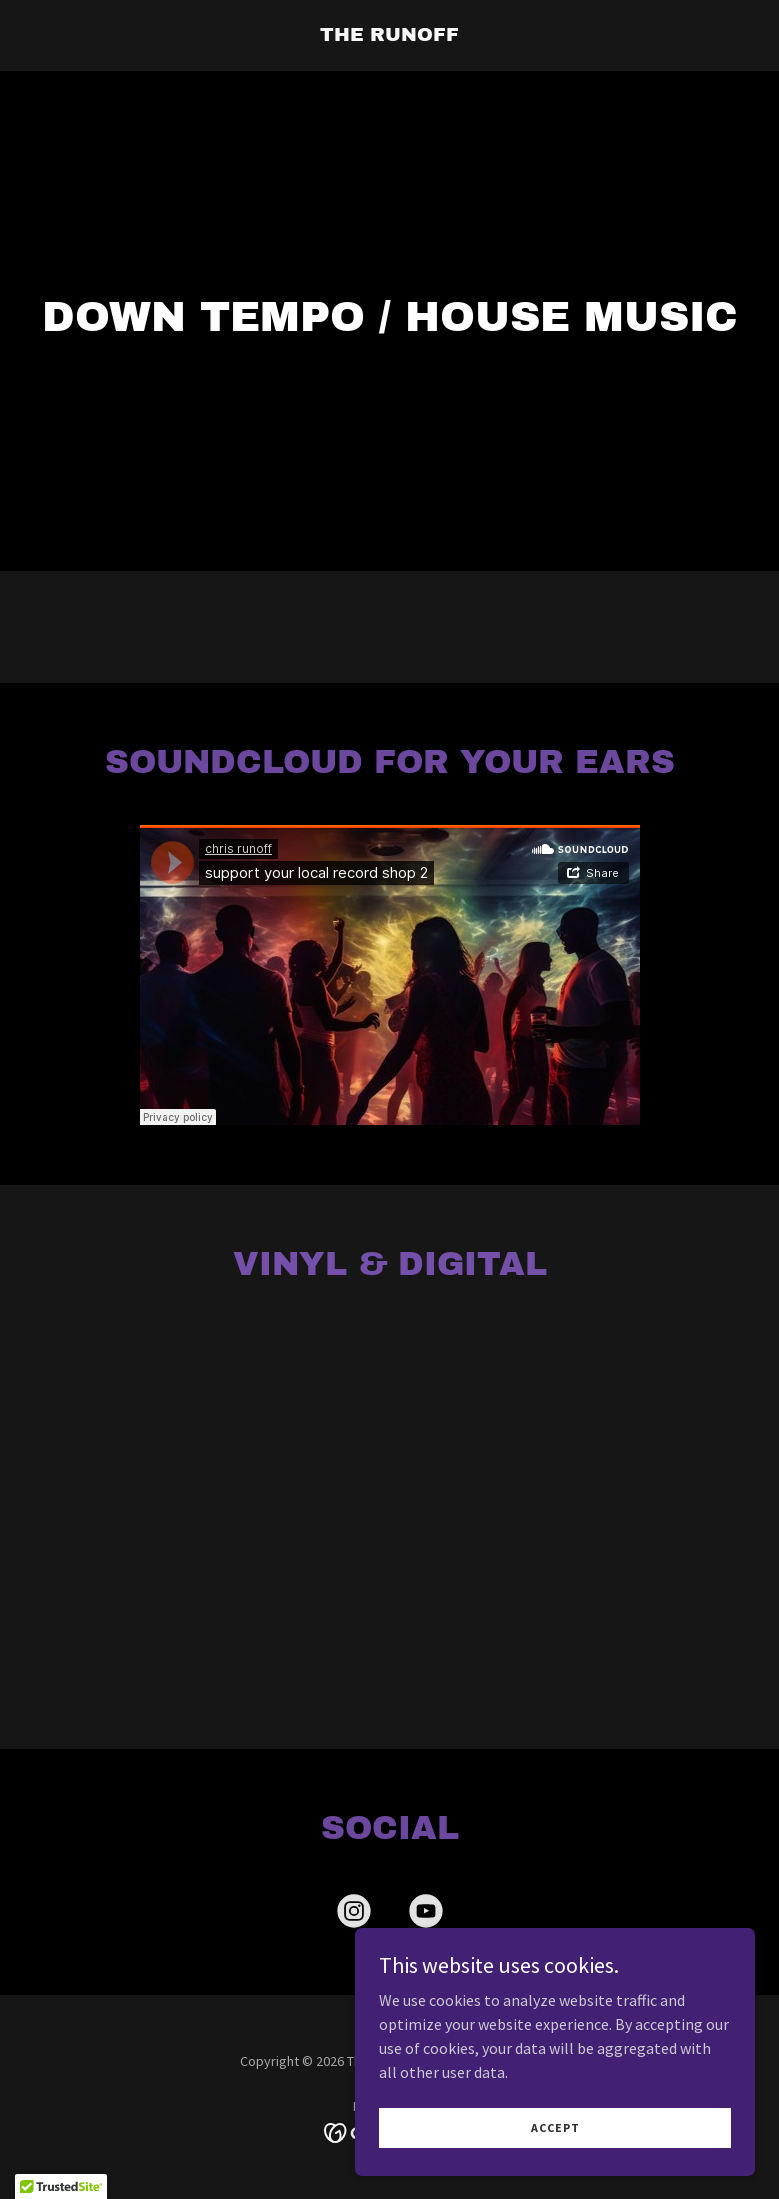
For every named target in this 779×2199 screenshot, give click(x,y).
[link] (389, 35)
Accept (555, 2127)
